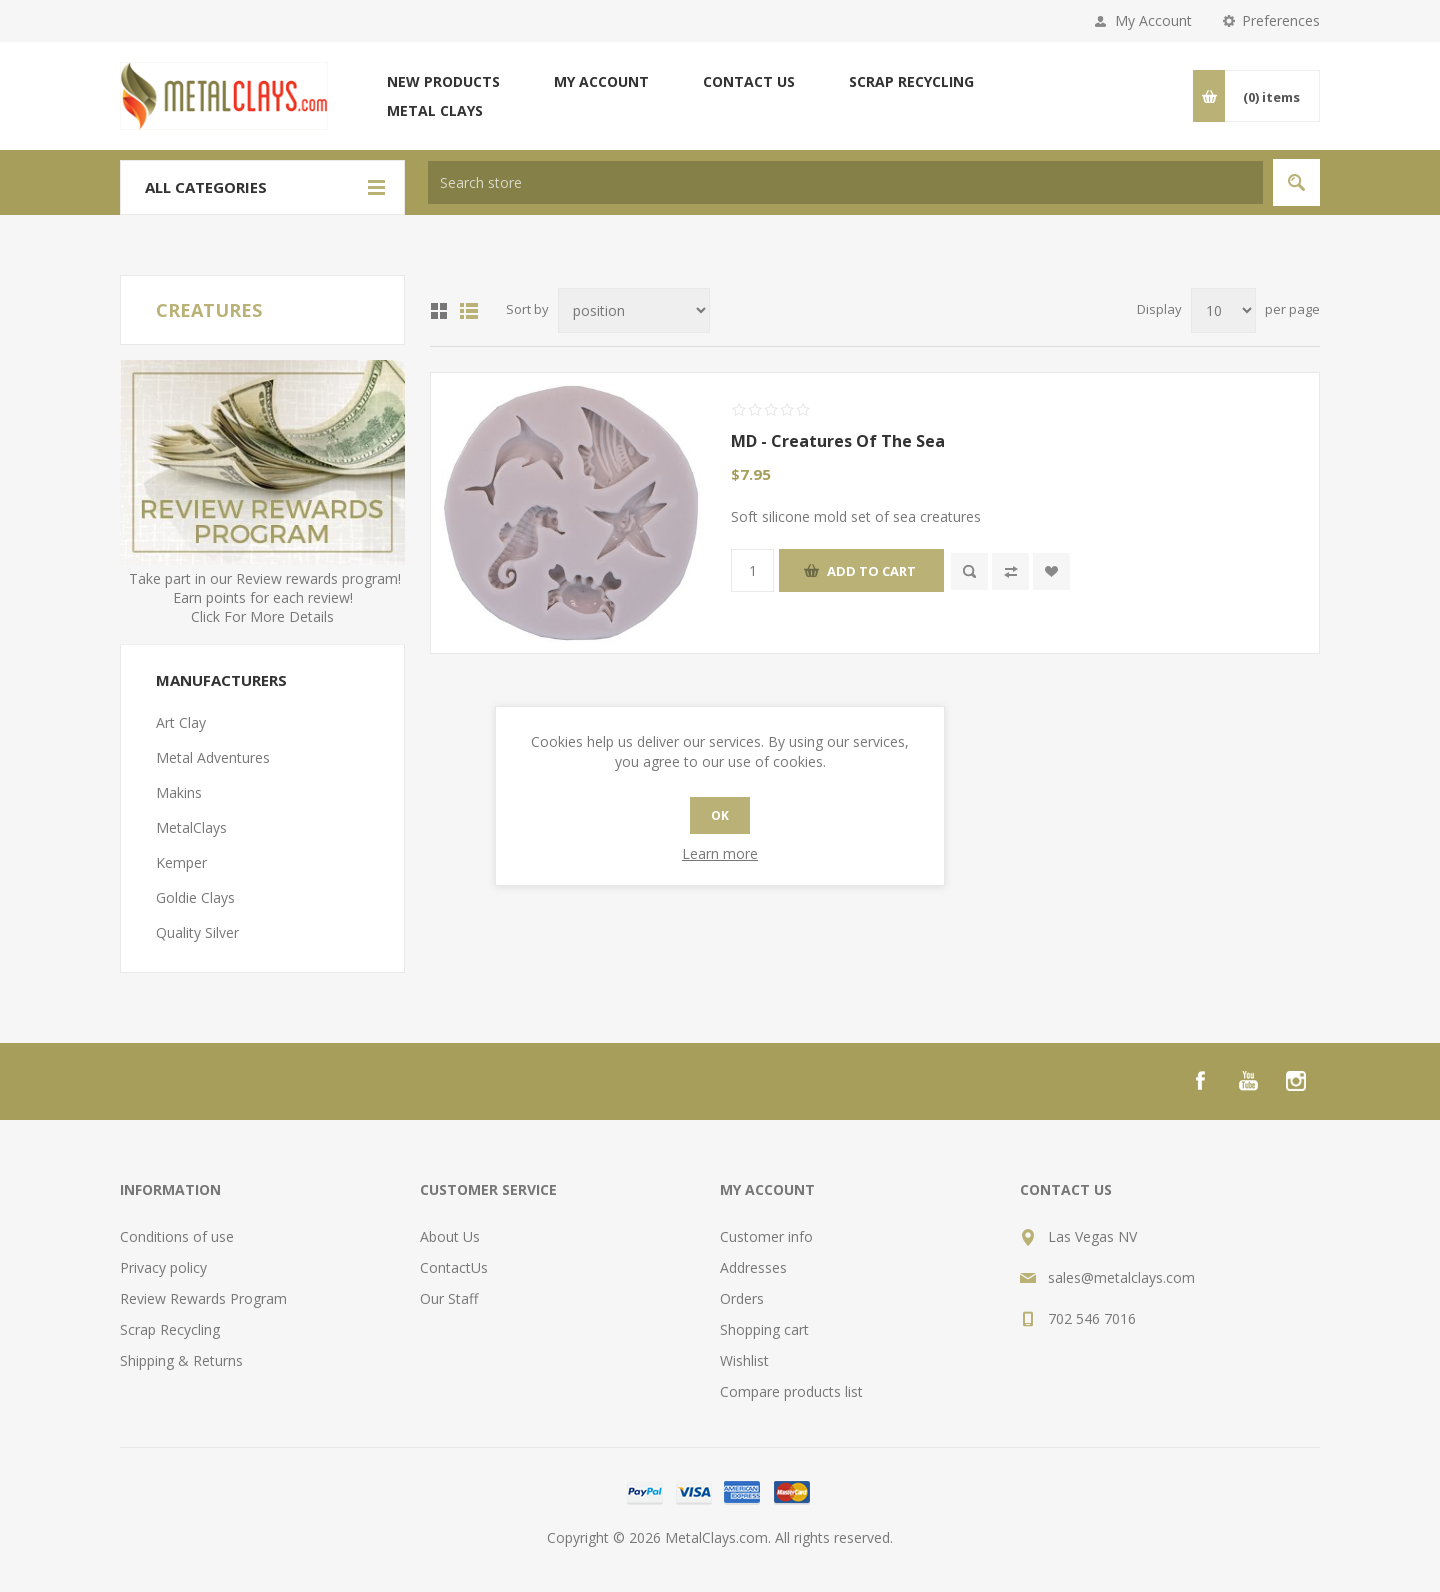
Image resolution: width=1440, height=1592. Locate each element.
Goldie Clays (195, 897)
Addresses (753, 1267)
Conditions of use (177, 1236)
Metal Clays (435, 110)
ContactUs (454, 1267)
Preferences (1281, 20)
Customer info (766, 1236)
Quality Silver (197, 932)
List (469, 311)
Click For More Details (262, 616)
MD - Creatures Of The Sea (838, 441)
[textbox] (845, 182)
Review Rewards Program (203, 1298)
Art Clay (181, 722)
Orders (742, 1298)
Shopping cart (764, 1329)
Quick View (969, 571)
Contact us (749, 81)
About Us (450, 1236)
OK (720, 815)
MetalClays (191, 827)
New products (443, 81)
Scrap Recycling (911, 81)
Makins (179, 792)
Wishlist (744, 1360)
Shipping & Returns (181, 1360)
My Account (1153, 20)
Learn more (720, 853)
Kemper (181, 862)
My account (601, 81)
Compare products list (791, 1391)
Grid (439, 311)
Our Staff (449, 1298)
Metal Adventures (213, 757)
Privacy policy (163, 1267)
